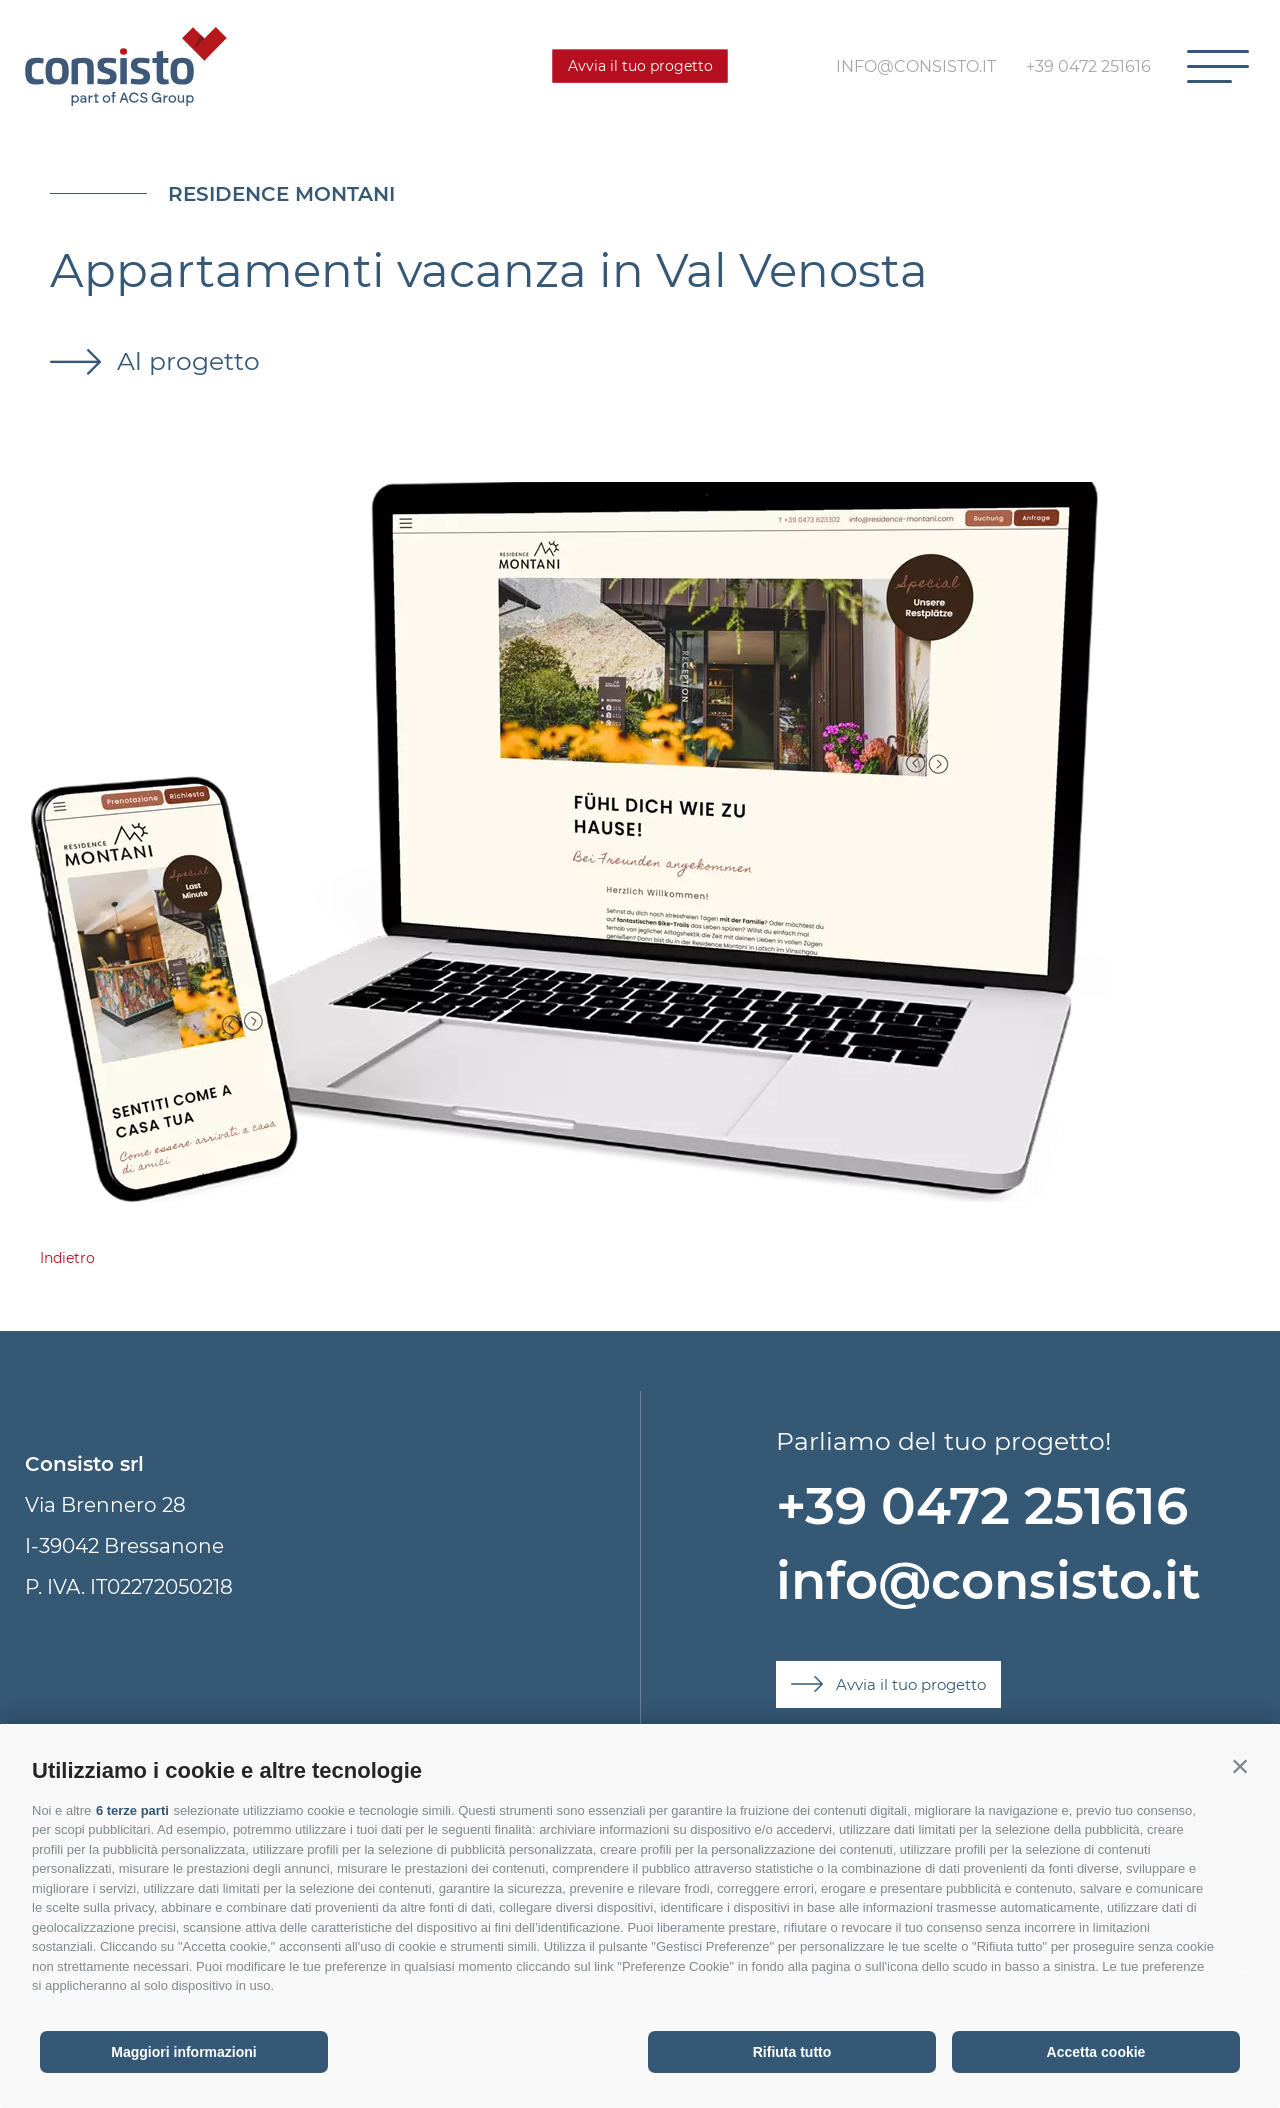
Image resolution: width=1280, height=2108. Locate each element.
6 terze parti (132, 1810)
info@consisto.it (988, 1580)
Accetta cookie (1096, 2052)
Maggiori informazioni (183, 2052)
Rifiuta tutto (792, 2052)
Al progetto (185, 361)
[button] (1240, 1766)
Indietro (67, 1258)
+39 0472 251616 (982, 1505)
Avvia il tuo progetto (640, 66)
